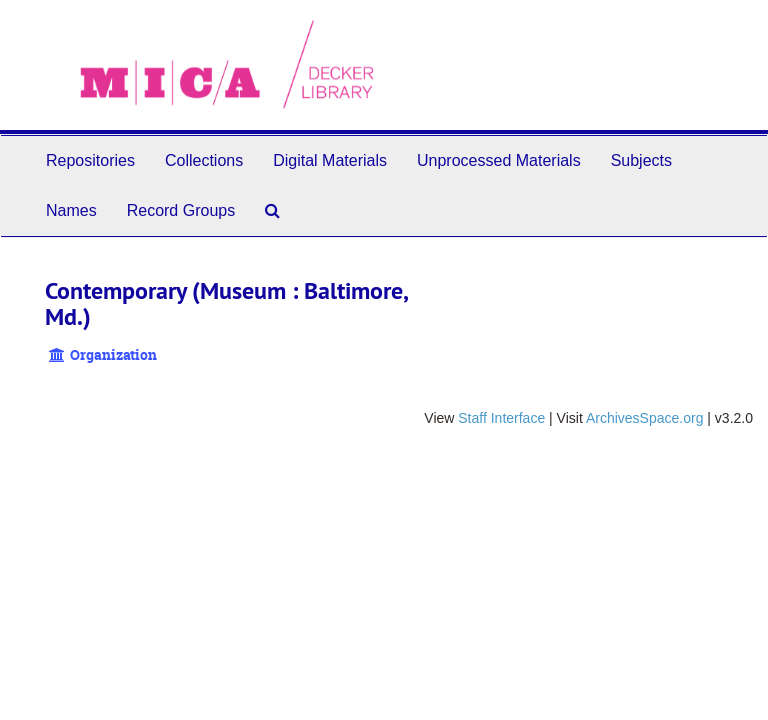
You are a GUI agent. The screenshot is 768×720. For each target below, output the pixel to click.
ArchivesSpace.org (645, 418)
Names (71, 210)
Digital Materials (330, 160)
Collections (204, 160)
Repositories (90, 160)
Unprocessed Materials (499, 160)
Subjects (641, 160)
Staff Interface (501, 418)
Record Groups (181, 210)
